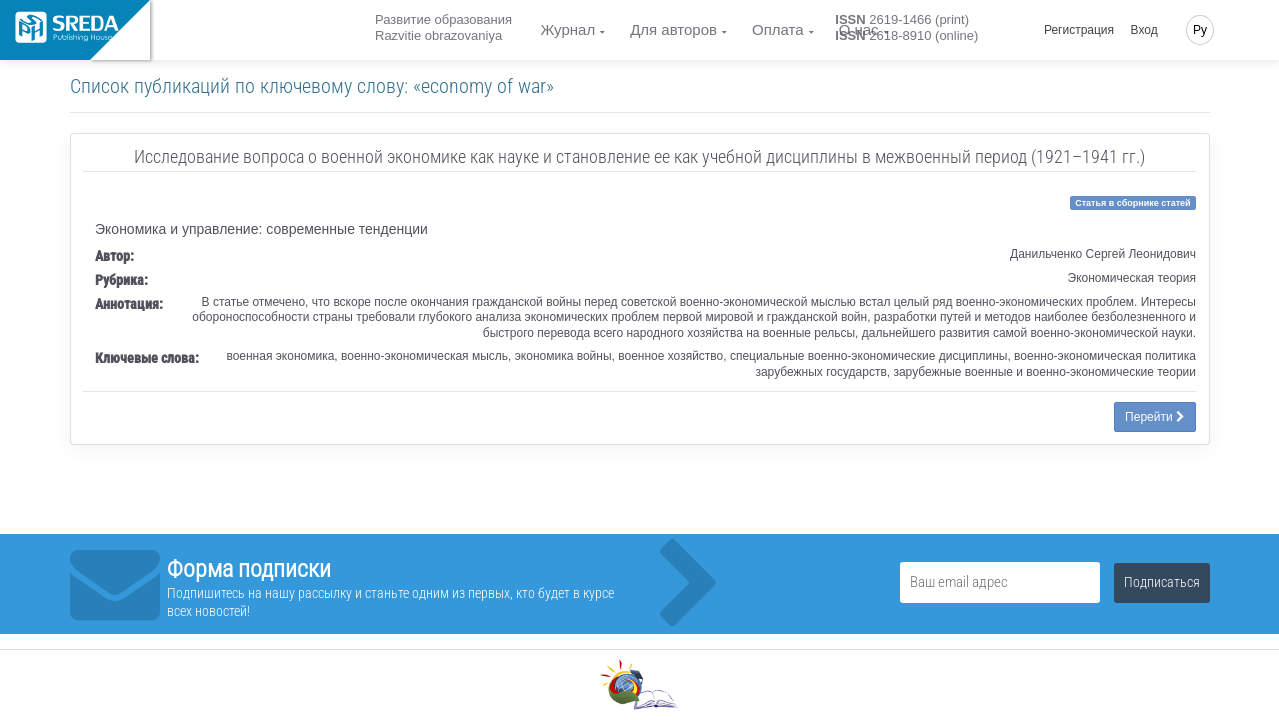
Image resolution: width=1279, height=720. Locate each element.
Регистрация (1079, 30)
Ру (1200, 30)
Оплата (778, 29)
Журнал (567, 29)
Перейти (1155, 417)
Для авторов (673, 29)
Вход (1144, 30)
